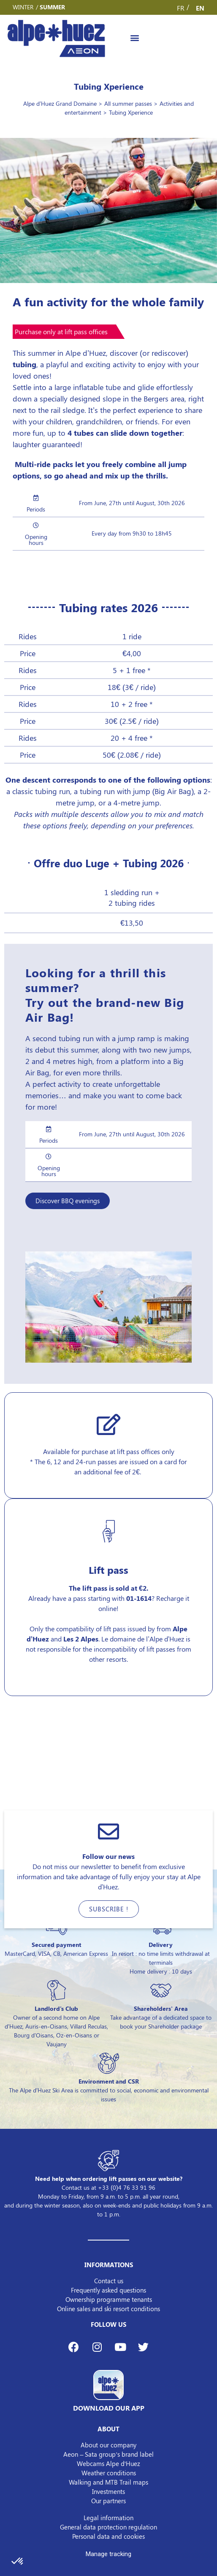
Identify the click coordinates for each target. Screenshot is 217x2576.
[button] (134, 38)
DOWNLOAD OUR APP (108, 2407)
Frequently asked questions (108, 2290)
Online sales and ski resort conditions (108, 2308)
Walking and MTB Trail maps (108, 2482)
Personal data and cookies (108, 2536)
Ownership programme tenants (108, 2299)
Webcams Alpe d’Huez (108, 2463)
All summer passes (128, 103)
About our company (108, 2445)
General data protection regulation (108, 2527)
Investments (108, 2491)
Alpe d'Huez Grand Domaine (60, 103)
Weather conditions (108, 2473)
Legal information (108, 2517)
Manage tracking (108, 2554)
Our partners (108, 2500)
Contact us (108, 2280)
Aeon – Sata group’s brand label (108, 2454)
